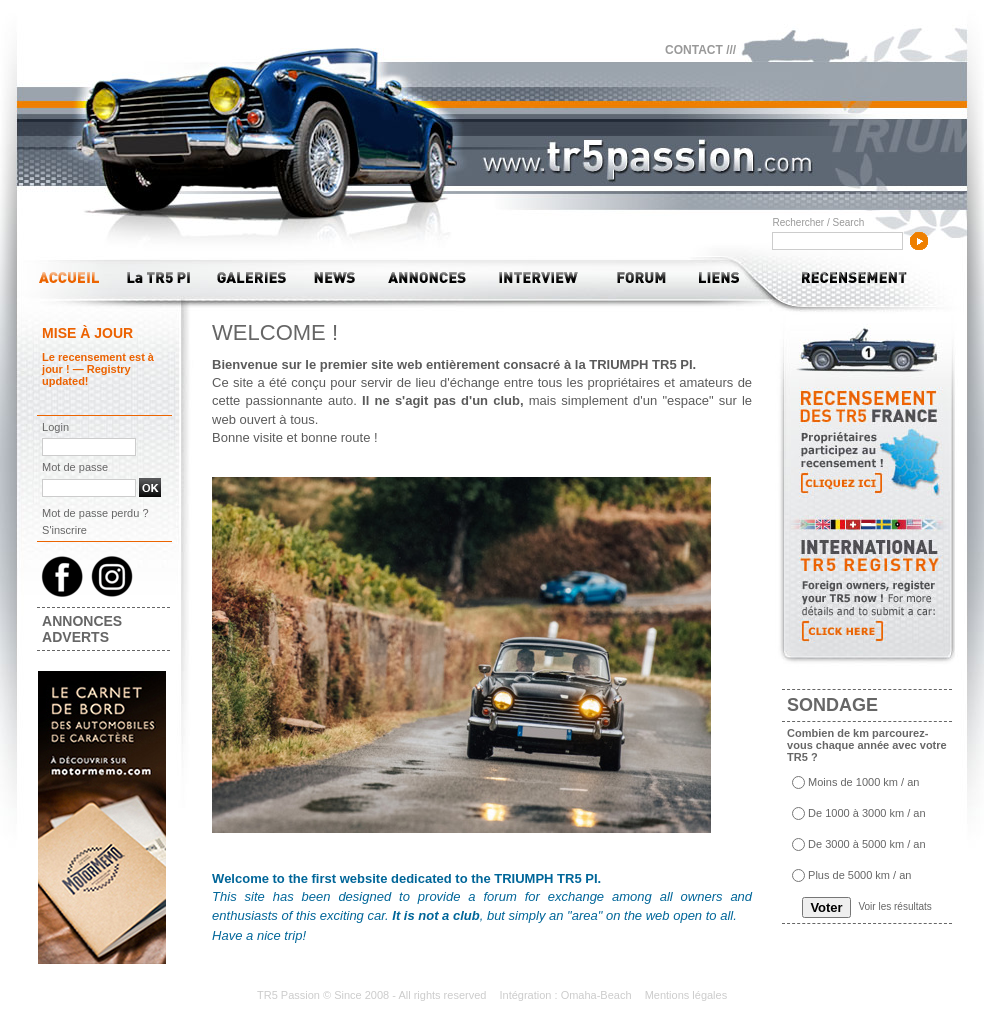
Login (55, 427)
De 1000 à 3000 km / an (866, 814)
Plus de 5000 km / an (859, 876)
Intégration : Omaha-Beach (566, 995)
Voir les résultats (894, 906)
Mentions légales (686, 995)
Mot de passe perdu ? (95, 513)
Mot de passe (75, 467)
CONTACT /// (700, 50)
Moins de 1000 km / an (863, 783)
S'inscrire (64, 530)
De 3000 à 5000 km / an (866, 845)
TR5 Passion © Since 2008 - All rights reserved (373, 995)
